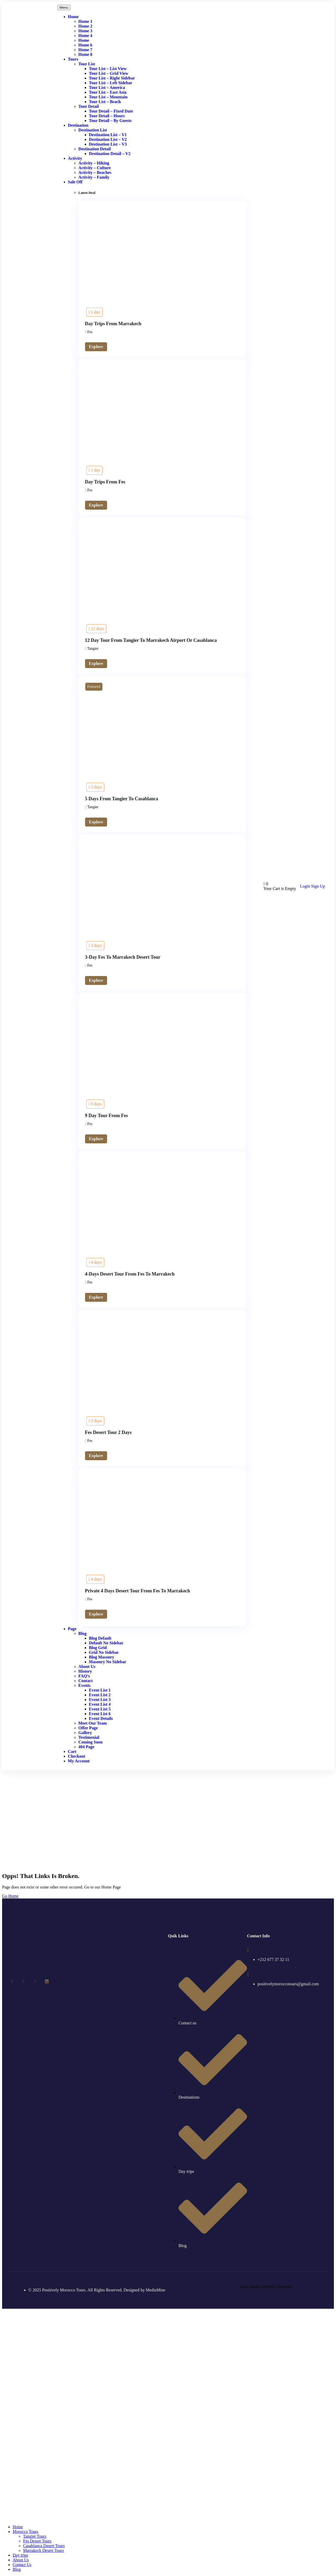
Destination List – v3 (108, 144)
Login (305, 886)
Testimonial (88, 1737)
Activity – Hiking (93, 163)
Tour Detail (88, 106)
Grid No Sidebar (104, 1652)
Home (73, 16)
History (85, 1671)
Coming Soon (90, 1742)
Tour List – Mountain (108, 97)
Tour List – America (107, 87)
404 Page (86, 1747)
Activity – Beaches (94, 172)
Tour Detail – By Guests (110, 120)
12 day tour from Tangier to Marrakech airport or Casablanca (151, 640)
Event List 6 (100, 1713)
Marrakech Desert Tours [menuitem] (43, 2550)
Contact (85, 1680)
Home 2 (85, 26)
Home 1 (85, 21)
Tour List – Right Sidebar (112, 78)
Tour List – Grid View (108, 73)
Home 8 (85, 54)
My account (79, 1761)
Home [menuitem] (18, 2527)
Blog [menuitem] (17, 2569)
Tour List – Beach (105, 101)
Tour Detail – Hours (107, 116)
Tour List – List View (108, 68)
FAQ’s (84, 1676)
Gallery (85, 1732)
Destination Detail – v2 (109, 153)
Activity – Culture (94, 168)
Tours (73, 59)
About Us (86, 1666)
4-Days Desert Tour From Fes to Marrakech (130, 1274)
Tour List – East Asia (108, 92)
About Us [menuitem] (21, 2560)
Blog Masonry (101, 1657)
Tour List (86, 64)
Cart (72, 1751)
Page (72, 1628)
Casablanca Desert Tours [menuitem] (44, 2545)
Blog (82, 1633)
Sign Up (318, 886)
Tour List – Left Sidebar (110, 83)
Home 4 (85, 35)
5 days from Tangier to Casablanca (121, 798)
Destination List (92, 130)
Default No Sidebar (106, 1643)
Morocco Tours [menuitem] (25, 2531)
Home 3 (85, 31)
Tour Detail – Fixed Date (111, 111)
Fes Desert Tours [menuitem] (37, 2541)
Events (84, 1685)
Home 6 (85, 45)
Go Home (10, 1896)
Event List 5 (100, 1709)
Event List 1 (100, 1690)
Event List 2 (100, 1695)
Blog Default (100, 1638)
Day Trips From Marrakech (113, 323)
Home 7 (85, 49)
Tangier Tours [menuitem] (34, 2536)
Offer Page (88, 1728)
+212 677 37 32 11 (273, 1959)
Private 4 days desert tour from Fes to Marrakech (137, 1590)
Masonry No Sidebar (107, 1662)
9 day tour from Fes (106, 1115)
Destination (78, 125)
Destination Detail (94, 149)
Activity (75, 158)
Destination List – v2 (108, 139)
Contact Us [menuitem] (22, 2564)
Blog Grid (98, 1647)
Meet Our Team (92, 1723)
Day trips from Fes (105, 481)
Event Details (101, 1718)
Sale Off (75, 182)
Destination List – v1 (108, 134)
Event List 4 (100, 1704)
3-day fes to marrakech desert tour (122, 957)
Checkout (76, 1756)
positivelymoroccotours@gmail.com (288, 1984)
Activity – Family (93, 177)
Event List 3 (100, 1699)
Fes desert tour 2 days (108, 1432)
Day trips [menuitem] (20, 2555)
